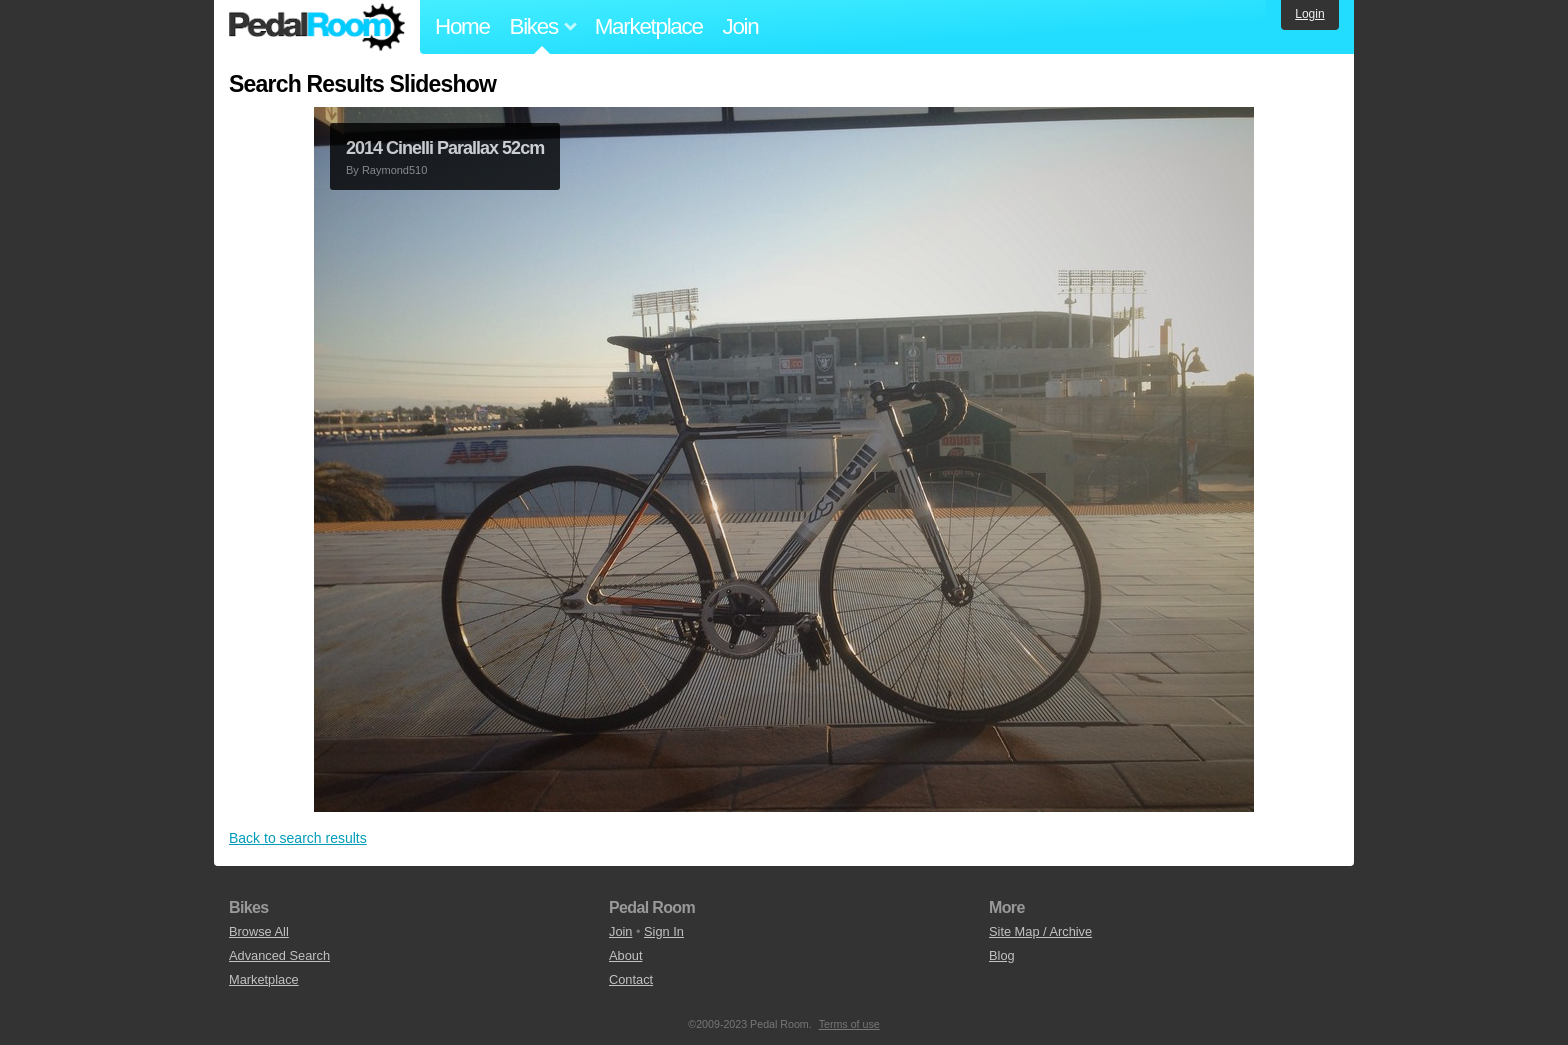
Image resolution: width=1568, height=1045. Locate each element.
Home (462, 26)
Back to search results (298, 838)
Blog (1002, 955)
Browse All (259, 931)
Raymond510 (394, 170)
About (625, 955)
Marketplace (649, 26)
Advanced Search (279, 955)
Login (1309, 14)
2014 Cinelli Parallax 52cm (445, 148)
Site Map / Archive (1040, 931)
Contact (631, 979)
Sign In (664, 931)
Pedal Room (317, 27)
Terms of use (849, 1024)
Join (741, 26)
